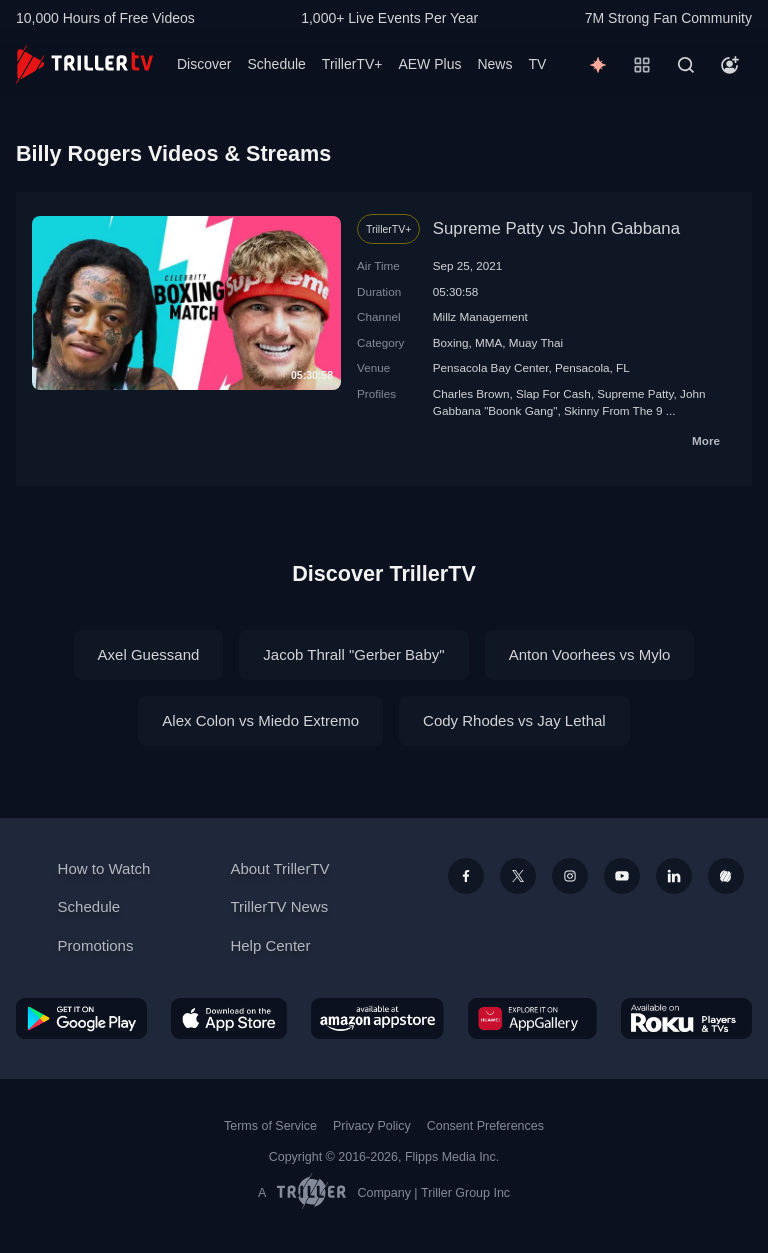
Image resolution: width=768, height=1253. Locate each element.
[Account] (730, 65)
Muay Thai (536, 342)
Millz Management (480, 316)
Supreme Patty (635, 393)
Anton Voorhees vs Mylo (590, 654)
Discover (204, 64)
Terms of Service (270, 1126)
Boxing (451, 342)
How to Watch (104, 868)
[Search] (686, 65)
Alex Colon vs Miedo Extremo (260, 720)
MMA (488, 342)
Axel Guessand (149, 654)
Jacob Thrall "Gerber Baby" (353, 654)
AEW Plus (429, 64)
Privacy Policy (372, 1126)
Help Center (270, 945)
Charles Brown (471, 393)
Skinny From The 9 (613, 410)
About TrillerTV (279, 868)
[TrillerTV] (84, 64)
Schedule (276, 64)
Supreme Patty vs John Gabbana (556, 228)
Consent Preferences (485, 1126)
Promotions (96, 945)
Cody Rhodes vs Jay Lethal (514, 720)
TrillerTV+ (352, 64)
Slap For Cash (553, 393)
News (494, 64)
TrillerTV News (279, 906)
